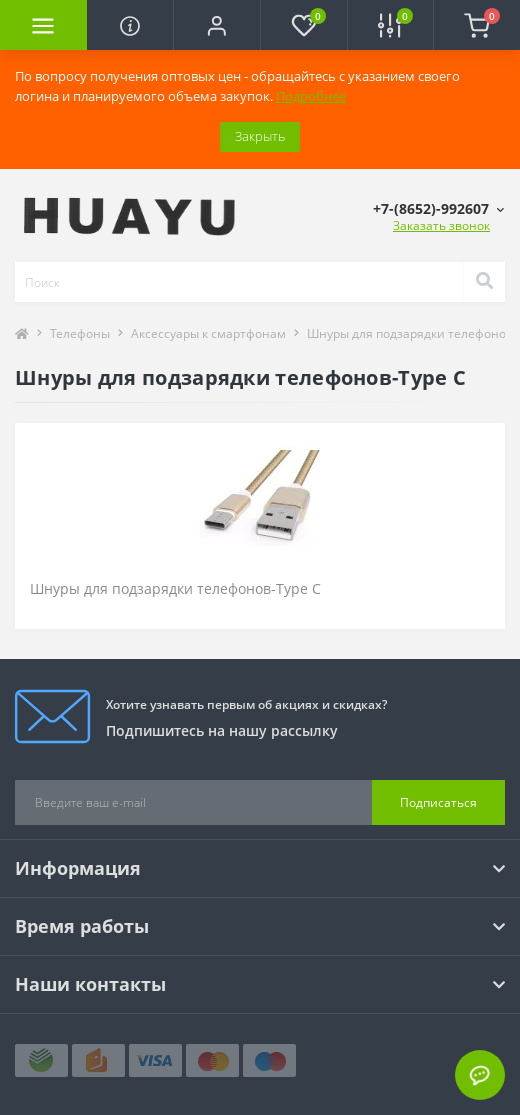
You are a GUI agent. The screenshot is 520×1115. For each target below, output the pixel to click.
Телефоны (80, 333)
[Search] (484, 282)
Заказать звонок (441, 225)
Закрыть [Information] (260, 136)
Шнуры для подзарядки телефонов (410, 333)
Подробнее (311, 96)
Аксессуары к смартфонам (208, 333)
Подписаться (438, 802)
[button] (216, 25)
